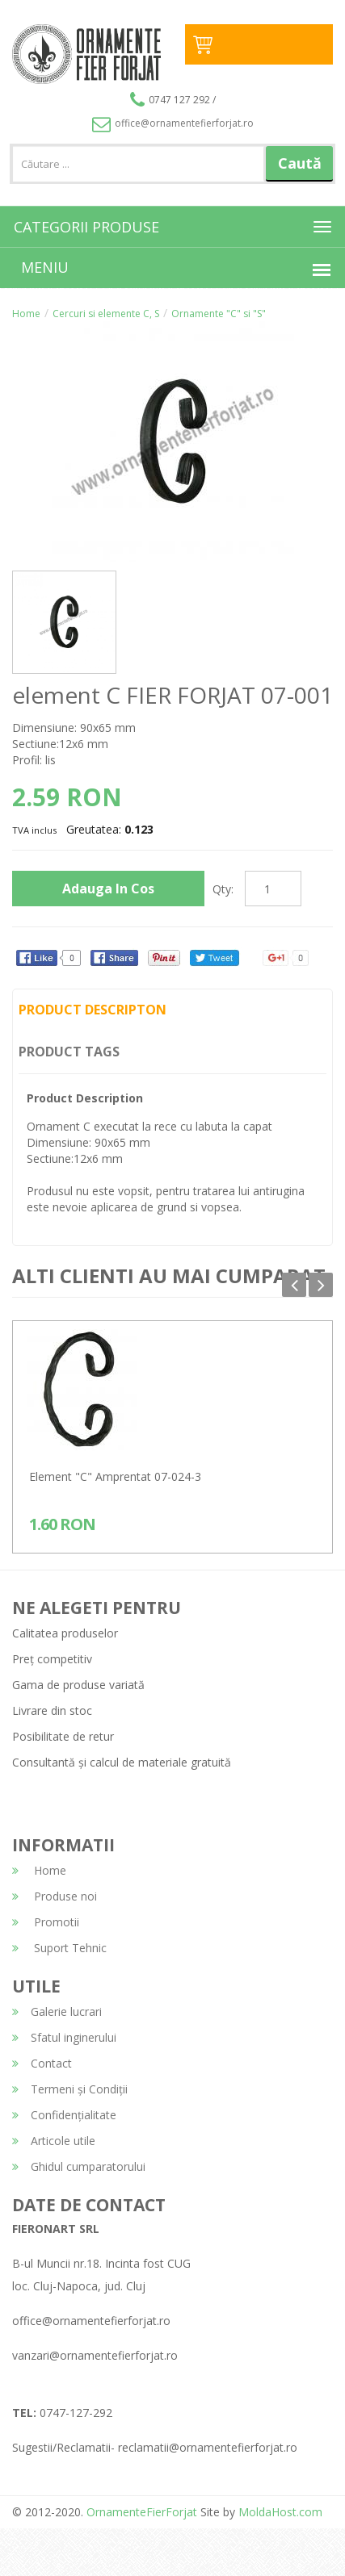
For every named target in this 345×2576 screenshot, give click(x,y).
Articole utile (53, 2140)
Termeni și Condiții (70, 2089)
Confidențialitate (64, 2114)
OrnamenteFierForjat (140, 2512)
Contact (42, 2063)
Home (26, 313)
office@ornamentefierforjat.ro (173, 123)
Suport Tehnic (59, 1947)
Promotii (45, 1922)
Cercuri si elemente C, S (106, 313)
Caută (300, 163)
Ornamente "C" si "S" (218, 313)
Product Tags (69, 1051)
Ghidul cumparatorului (78, 2166)
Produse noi (54, 1896)
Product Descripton (92, 1009)
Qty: (223, 889)
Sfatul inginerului (64, 2037)
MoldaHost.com (280, 2512)
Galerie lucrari (57, 2011)
